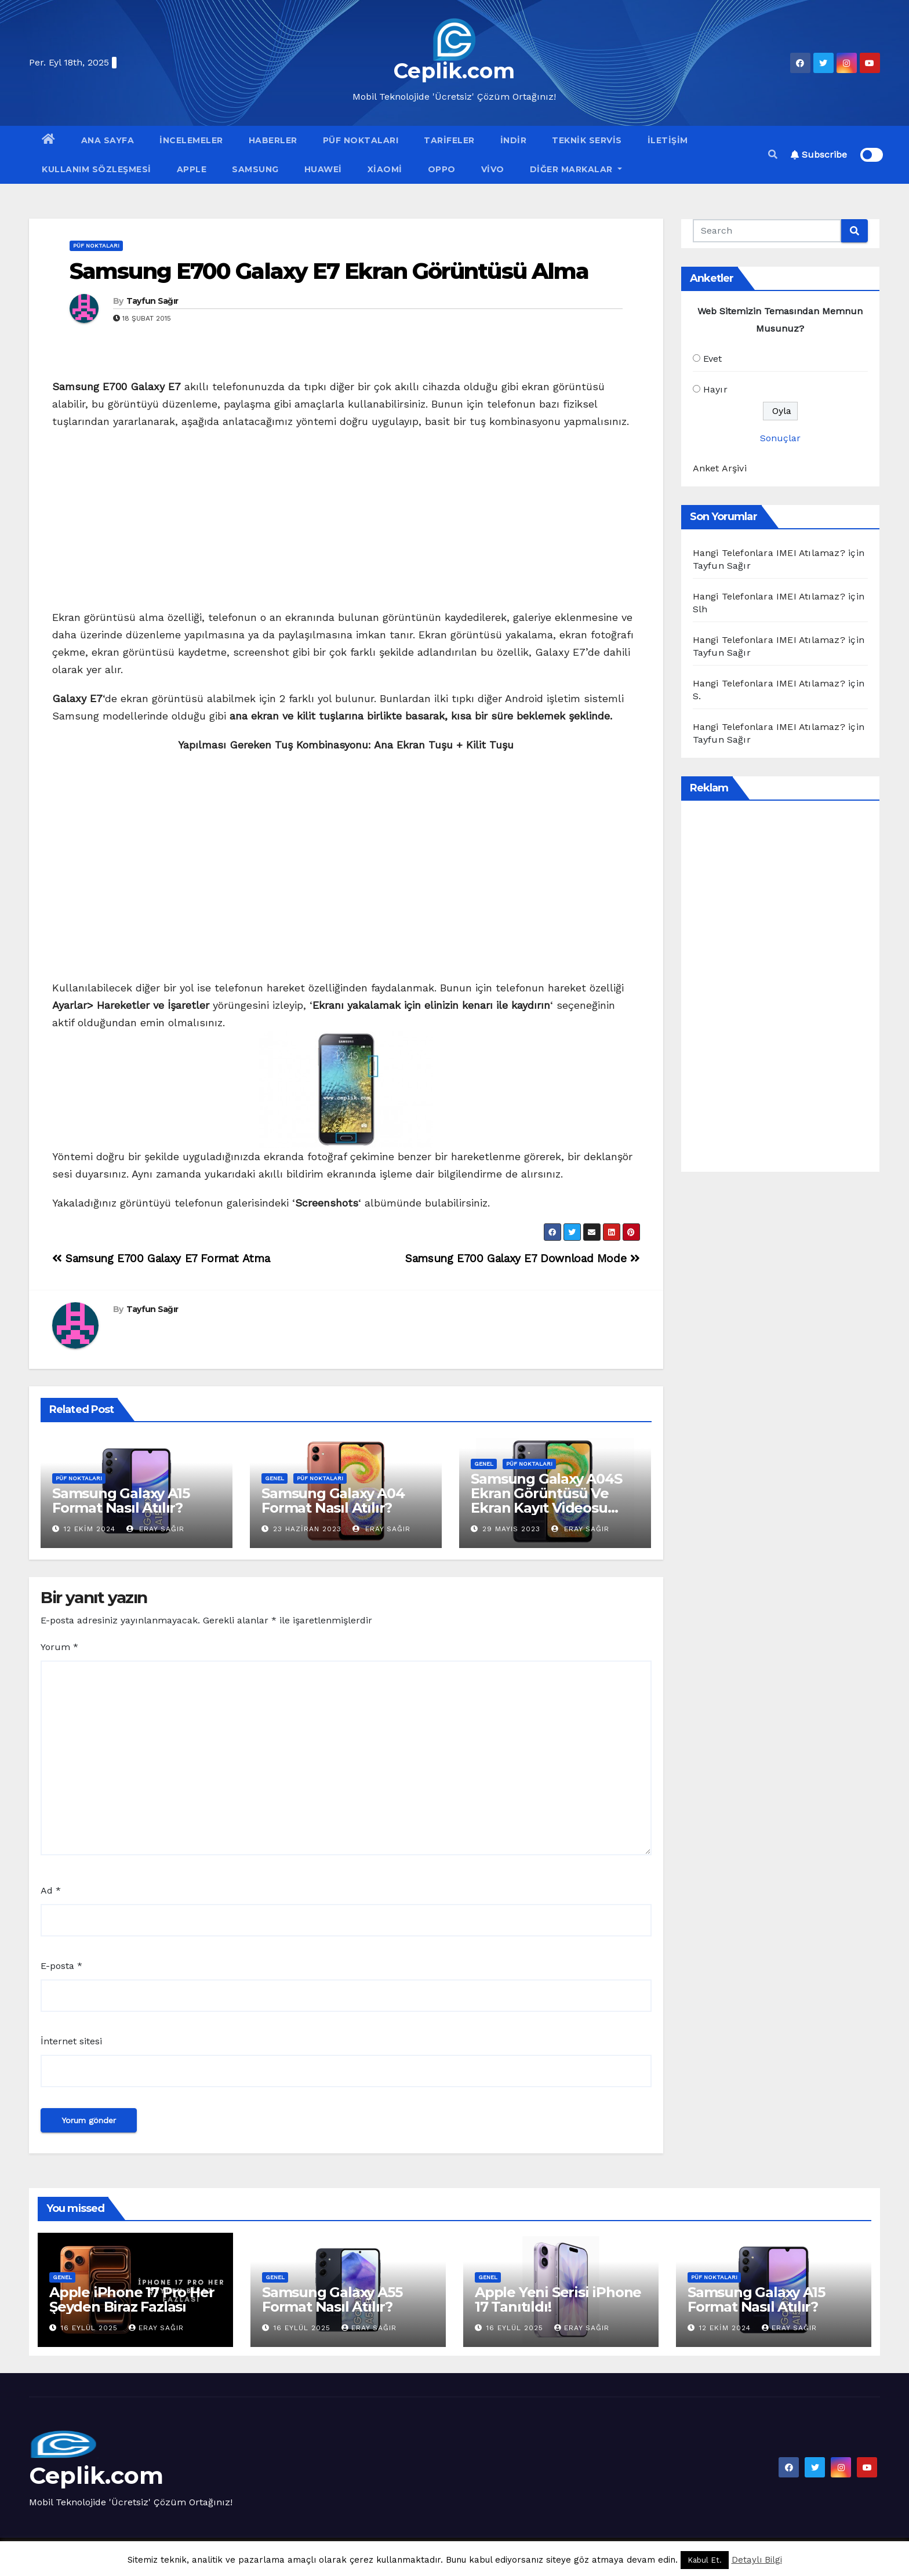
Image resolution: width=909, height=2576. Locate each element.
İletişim (668, 140)
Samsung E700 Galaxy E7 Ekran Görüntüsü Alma (329, 271)
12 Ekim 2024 (89, 1529)
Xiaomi (385, 169)
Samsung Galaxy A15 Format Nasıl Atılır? (120, 1500)
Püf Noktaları (361, 140)
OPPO (442, 169)
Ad (51, 1890)
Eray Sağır (155, 1529)
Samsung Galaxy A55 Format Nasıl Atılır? (332, 2299)
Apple (192, 169)
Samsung (255, 169)
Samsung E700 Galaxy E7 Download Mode (522, 1258)
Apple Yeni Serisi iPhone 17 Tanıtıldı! (558, 2299)
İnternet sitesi (71, 2041)
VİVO (492, 169)
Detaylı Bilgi (757, 2560)
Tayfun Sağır (152, 301)
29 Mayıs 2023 (511, 1529)
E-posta (61, 1965)
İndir (513, 140)
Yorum (59, 1646)
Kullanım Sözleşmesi (96, 169)
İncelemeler (191, 140)
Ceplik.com (454, 70)
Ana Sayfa (107, 140)
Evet (712, 358)
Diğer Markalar (576, 169)
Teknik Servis (587, 140)
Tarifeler (449, 140)
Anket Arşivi (720, 468)
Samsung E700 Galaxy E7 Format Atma (161, 1258)
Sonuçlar (780, 438)
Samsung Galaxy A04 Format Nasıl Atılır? (332, 1500)
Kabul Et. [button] (705, 2560)
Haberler (273, 140)
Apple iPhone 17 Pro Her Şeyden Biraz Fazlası (131, 2299)
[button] (772, 154)
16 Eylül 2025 (91, 2328)
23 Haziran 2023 (307, 1529)
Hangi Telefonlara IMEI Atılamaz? (769, 552)
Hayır (715, 389)
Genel (274, 1478)
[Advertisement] (346, 523)
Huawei (323, 169)
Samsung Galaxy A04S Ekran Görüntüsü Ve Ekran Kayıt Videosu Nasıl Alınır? (546, 1500)
